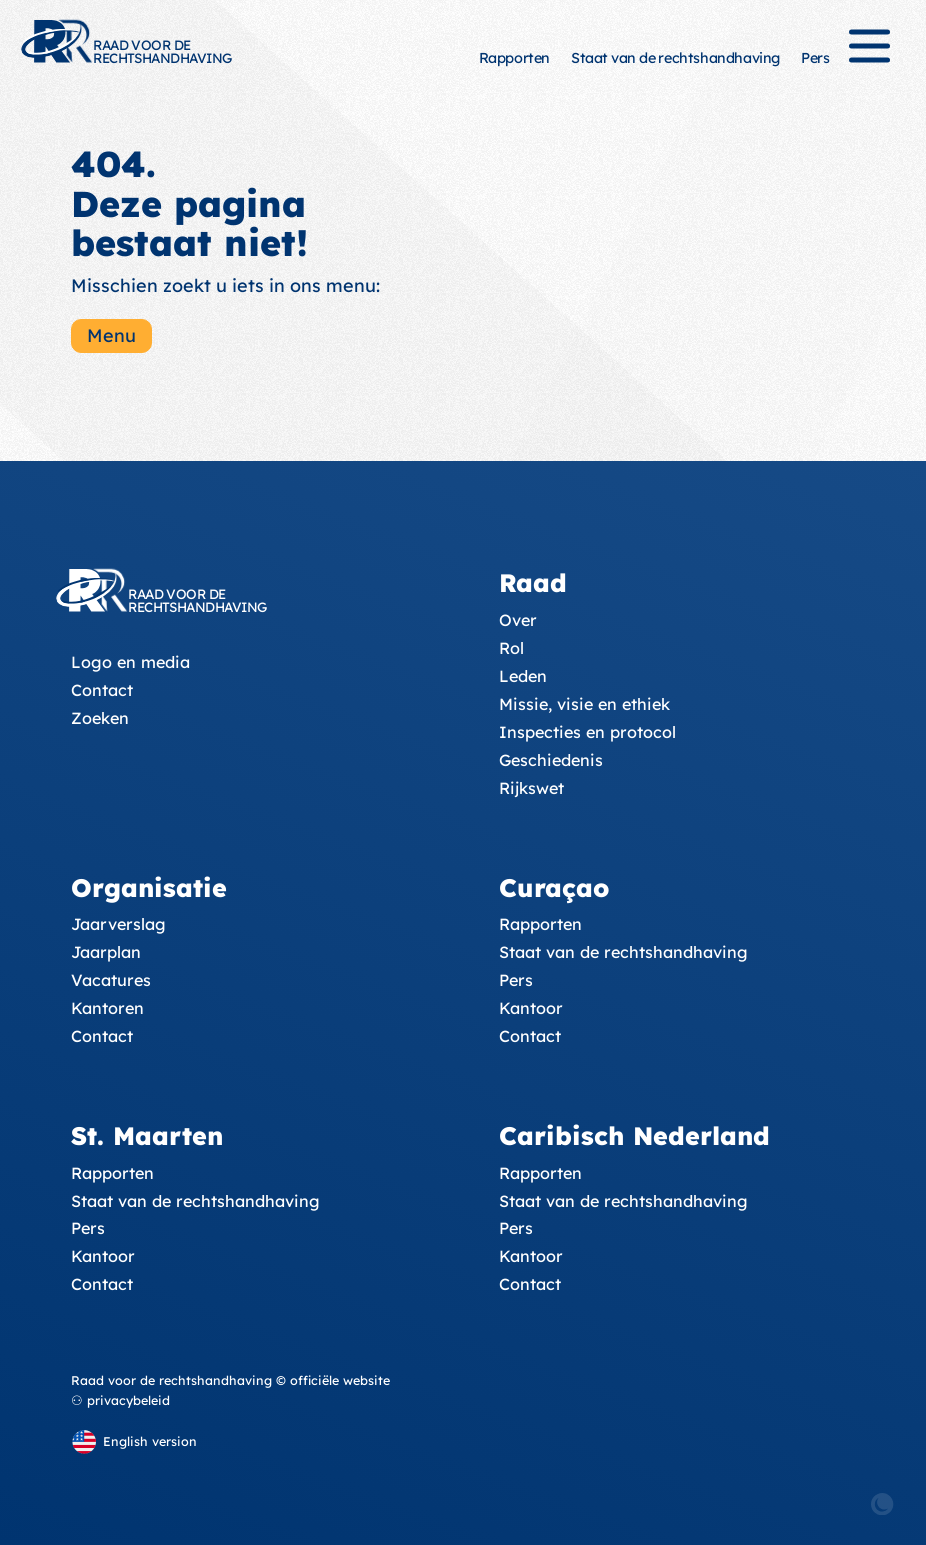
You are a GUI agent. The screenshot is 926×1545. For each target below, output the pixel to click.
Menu (111, 335)
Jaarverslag (118, 924)
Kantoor (531, 1008)
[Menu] (869, 54)
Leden (523, 676)
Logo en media (130, 662)
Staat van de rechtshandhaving (675, 58)
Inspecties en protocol (587, 732)
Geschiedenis (551, 760)
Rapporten (514, 58)
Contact (102, 690)
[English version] (134, 1441)
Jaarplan (106, 952)
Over (518, 620)
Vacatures (111, 980)
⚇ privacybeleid (120, 1400)
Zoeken (100, 718)
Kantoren (107, 1008)
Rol (511, 648)
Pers (815, 58)
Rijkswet (531, 788)
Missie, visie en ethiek (584, 704)
